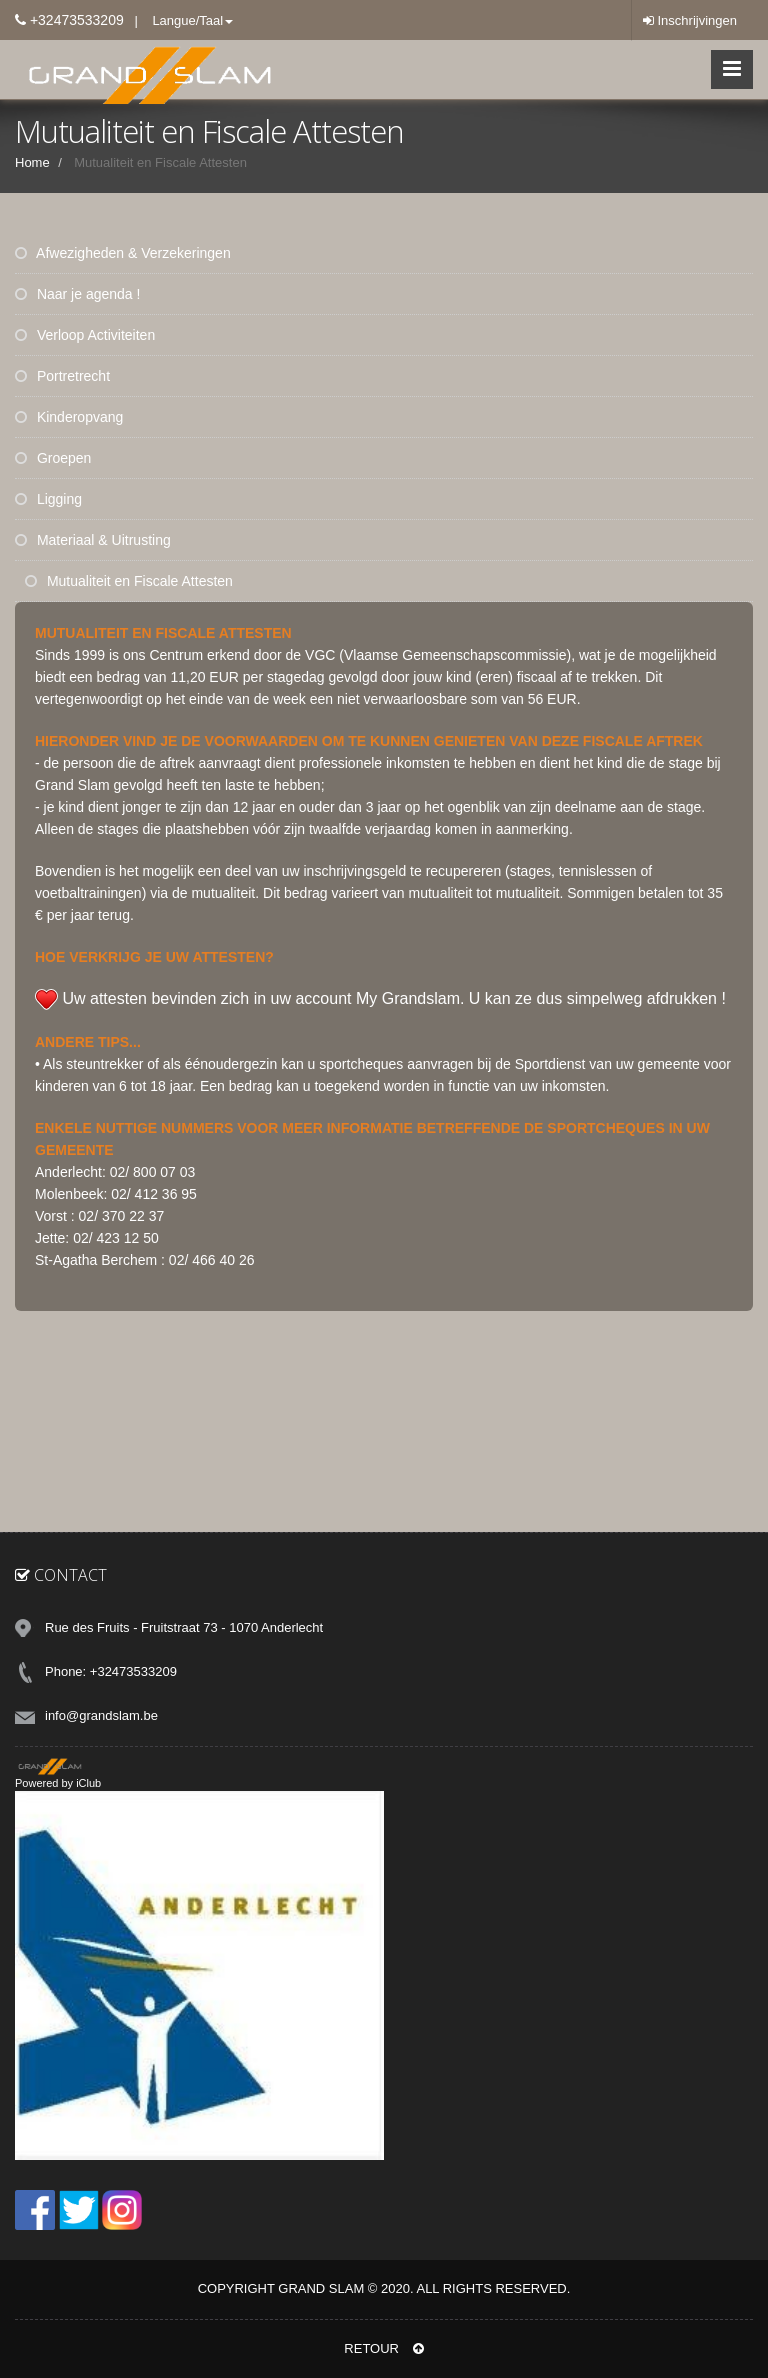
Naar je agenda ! (77, 294)
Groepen (53, 458)
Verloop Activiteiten (85, 335)
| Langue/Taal (179, 20)
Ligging (48, 499)
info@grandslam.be (101, 1715)
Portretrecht (62, 376)
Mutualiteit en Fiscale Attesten (129, 581)
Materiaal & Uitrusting (93, 540)
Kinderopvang (69, 417)
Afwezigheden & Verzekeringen (123, 253)
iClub (88, 1783)
